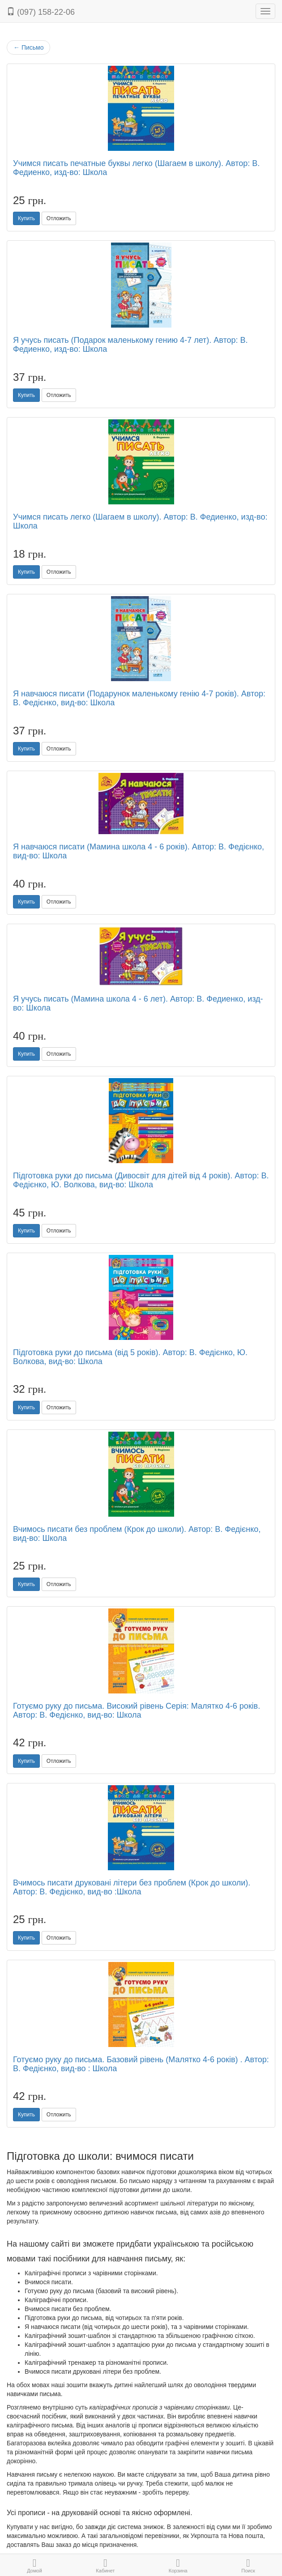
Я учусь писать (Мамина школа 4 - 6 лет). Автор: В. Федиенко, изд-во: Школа (138, 1003)
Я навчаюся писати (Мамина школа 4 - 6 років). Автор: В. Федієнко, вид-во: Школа (138, 851)
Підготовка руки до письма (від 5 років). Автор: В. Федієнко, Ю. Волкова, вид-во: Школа (130, 1357)
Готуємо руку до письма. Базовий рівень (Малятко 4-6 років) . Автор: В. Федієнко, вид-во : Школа (141, 2064)
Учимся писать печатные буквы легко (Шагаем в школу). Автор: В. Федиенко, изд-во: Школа (136, 168)
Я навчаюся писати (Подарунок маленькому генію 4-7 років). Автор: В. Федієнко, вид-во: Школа (139, 698)
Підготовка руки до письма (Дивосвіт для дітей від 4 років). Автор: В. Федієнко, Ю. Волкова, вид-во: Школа (141, 1180)
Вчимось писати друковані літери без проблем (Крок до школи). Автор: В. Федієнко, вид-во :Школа (131, 1887)
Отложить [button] (59, 218)
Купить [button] (26, 218)
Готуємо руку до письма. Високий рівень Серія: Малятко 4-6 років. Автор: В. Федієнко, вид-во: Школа (136, 1710)
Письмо (28, 47)
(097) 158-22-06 (41, 12)
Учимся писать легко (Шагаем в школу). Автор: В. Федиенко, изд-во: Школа (140, 521)
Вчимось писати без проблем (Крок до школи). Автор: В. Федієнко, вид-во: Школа (137, 1534)
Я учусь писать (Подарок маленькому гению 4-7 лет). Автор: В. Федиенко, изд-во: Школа (130, 345)
